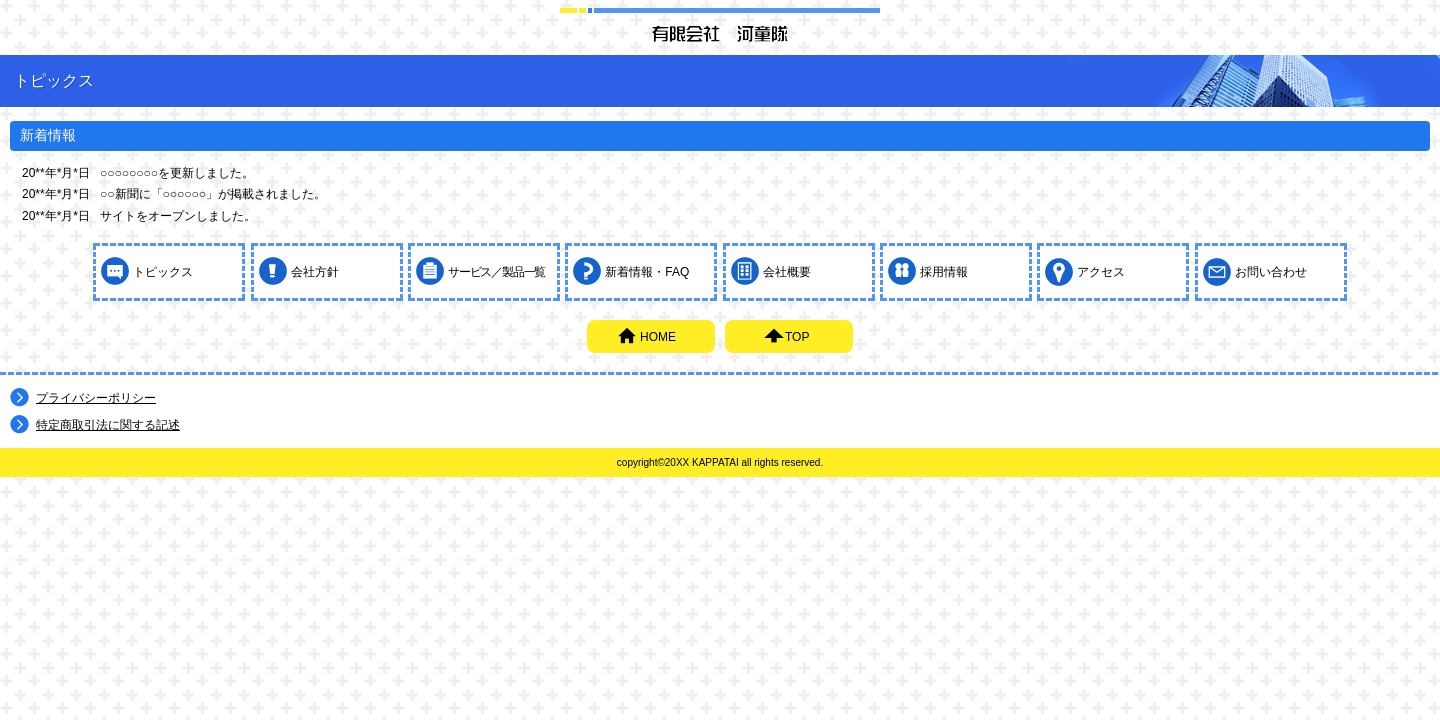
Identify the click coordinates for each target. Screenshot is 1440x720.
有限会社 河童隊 (720, 33)
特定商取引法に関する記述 (108, 425)
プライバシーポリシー (96, 398)
